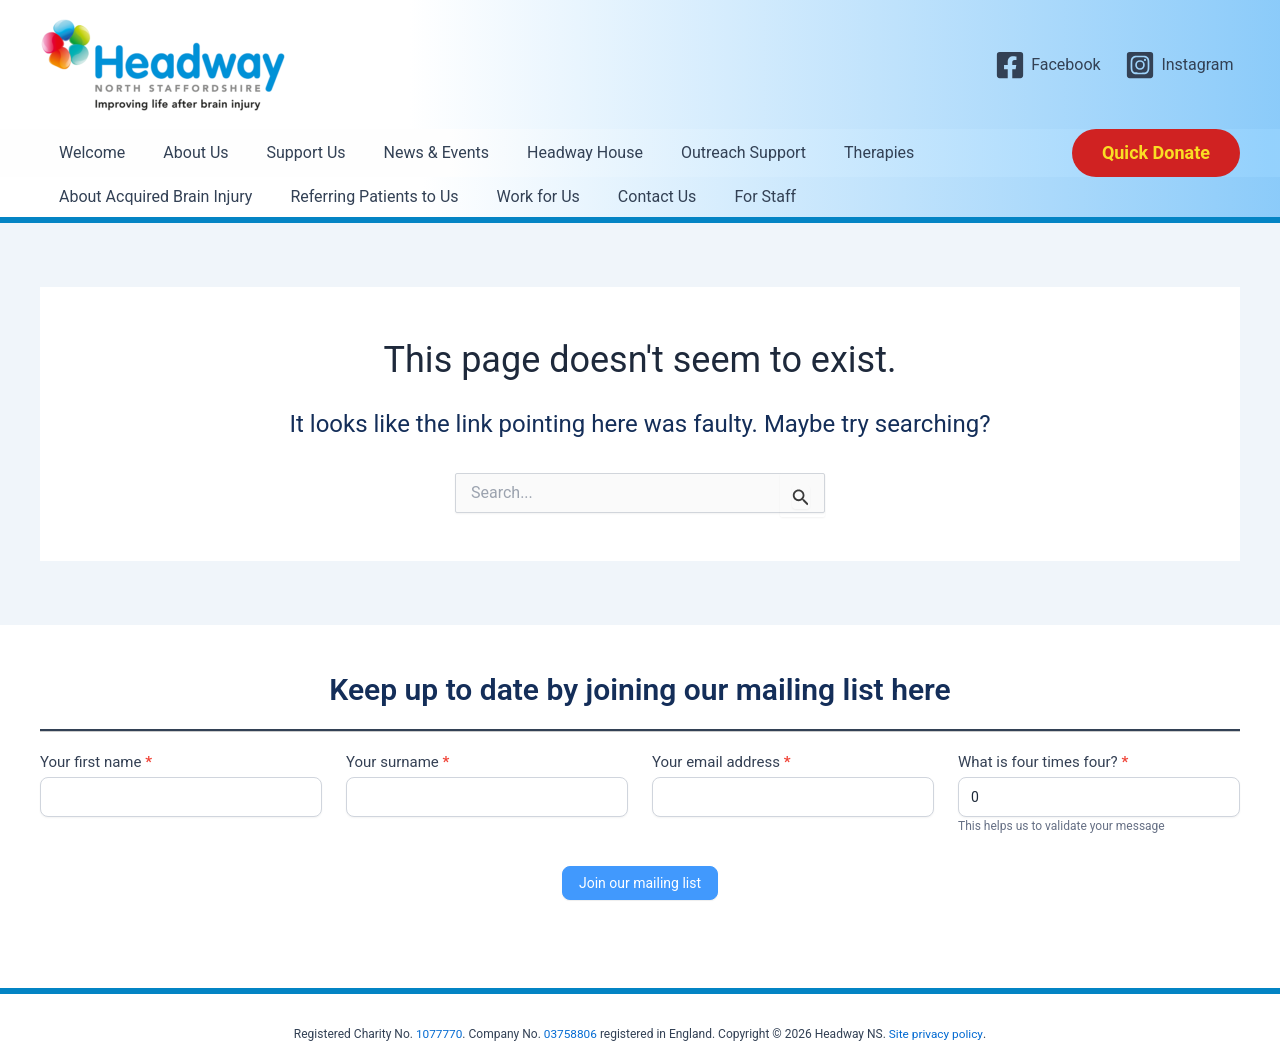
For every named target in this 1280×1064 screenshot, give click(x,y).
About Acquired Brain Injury (152, 196)
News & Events (415, 152)
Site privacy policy (936, 1034)
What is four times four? (1043, 762)
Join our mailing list (640, 883)
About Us (186, 152)
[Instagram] (1179, 65)
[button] (1156, 153)
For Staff (738, 196)
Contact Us (636, 196)
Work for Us (523, 196)
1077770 (438, 1034)
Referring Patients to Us (365, 196)
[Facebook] (1048, 65)
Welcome (89, 152)
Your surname (397, 762)
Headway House (558, 152)
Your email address (721, 762)
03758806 (570, 1034)
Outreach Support (710, 152)
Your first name (96, 762)
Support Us (291, 152)
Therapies (840, 152)
